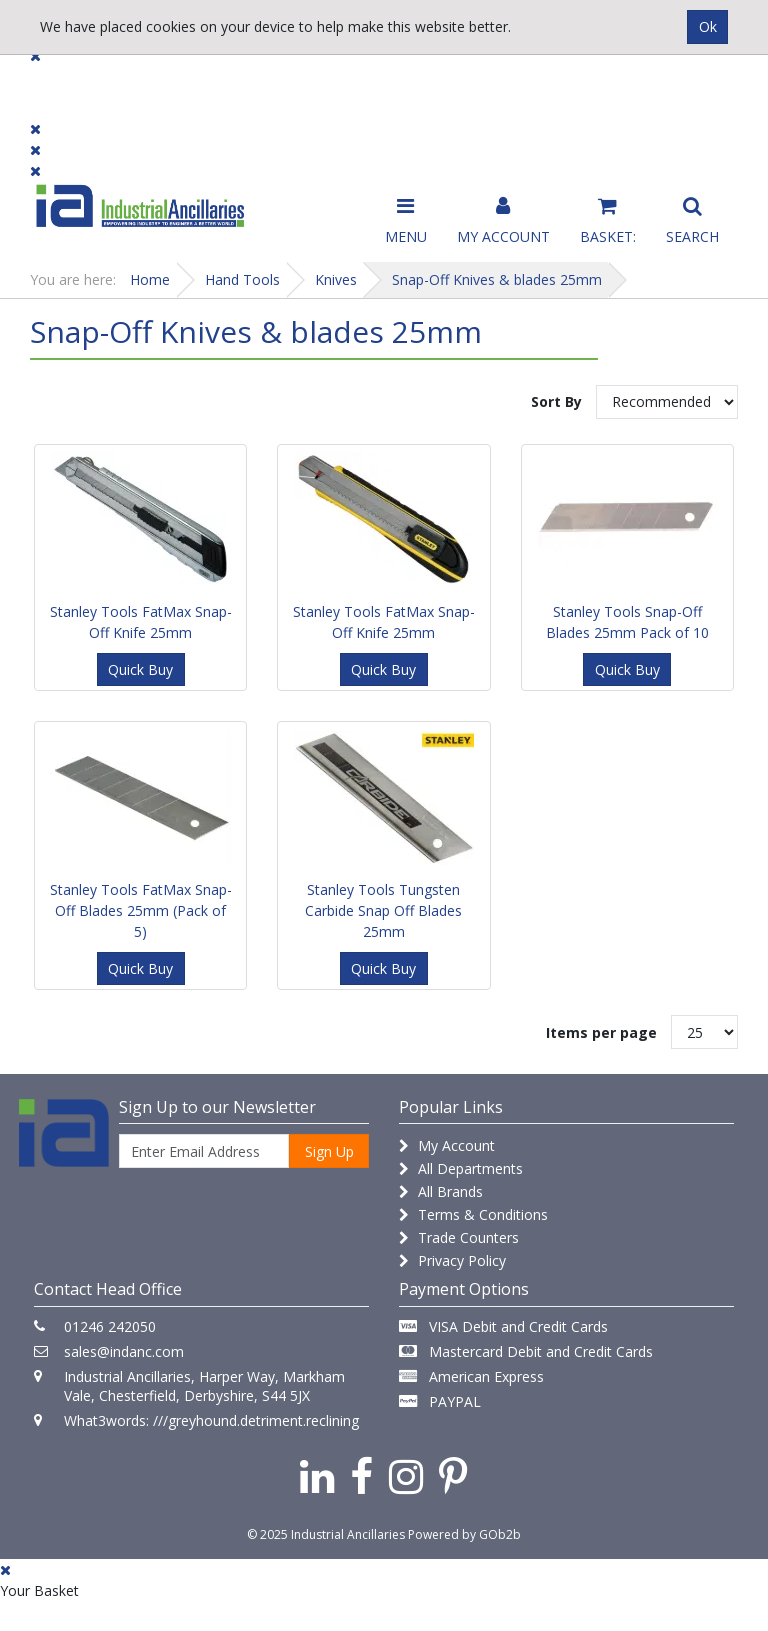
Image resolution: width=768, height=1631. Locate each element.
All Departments (461, 1168)
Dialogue (166, 82)
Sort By (556, 401)
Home (150, 279)
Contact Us (351, 82)
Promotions (463, 82)
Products (69, 82)
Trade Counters (459, 1237)
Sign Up (329, 1151)
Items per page (601, 1032)
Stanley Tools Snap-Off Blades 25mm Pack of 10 (627, 622)
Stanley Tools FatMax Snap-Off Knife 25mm (141, 622)
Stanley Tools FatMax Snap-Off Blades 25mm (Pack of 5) (141, 910)
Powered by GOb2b (464, 1534)
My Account (447, 1145)
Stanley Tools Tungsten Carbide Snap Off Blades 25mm (383, 910)
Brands (255, 82)
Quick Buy (140, 669)
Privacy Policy (452, 1260)
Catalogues (577, 91)
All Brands (441, 1191)
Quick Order (690, 91)
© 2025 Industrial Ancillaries (326, 1534)
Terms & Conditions (473, 1214)
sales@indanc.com (124, 1351)
